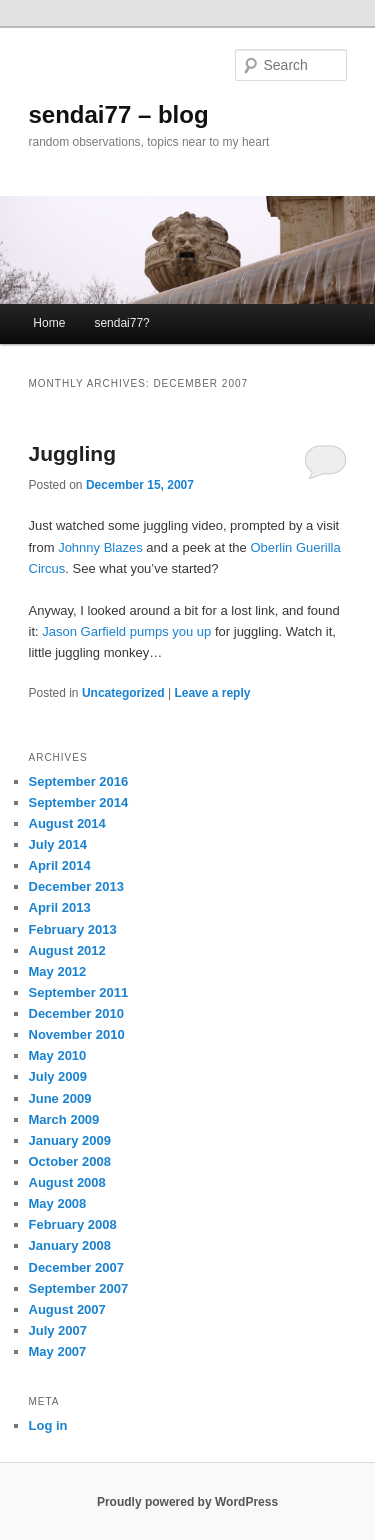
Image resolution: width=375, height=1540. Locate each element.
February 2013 (73, 929)
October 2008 (70, 1161)
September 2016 (79, 781)
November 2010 (77, 1034)
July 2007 (58, 1330)
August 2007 (67, 1309)
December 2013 (76, 886)
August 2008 (67, 1182)
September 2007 (79, 1288)
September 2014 (79, 802)
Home (49, 323)
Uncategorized (123, 693)
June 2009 (60, 1098)
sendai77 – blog (119, 114)
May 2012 (58, 971)
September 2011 (79, 992)
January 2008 (70, 1245)
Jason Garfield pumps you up (126, 631)
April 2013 (60, 907)
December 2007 (76, 1267)
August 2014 (67, 823)
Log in (48, 1425)
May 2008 (58, 1203)
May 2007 (58, 1351)
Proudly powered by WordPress (187, 1502)
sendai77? (121, 323)
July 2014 (58, 844)
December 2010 (76, 1013)
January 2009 (70, 1140)
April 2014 (60, 865)
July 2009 (58, 1076)
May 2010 (58, 1055)
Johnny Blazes (100, 547)
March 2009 (64, 1119)
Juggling (73, 453)
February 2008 (73, 1224)
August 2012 (67, 950)
